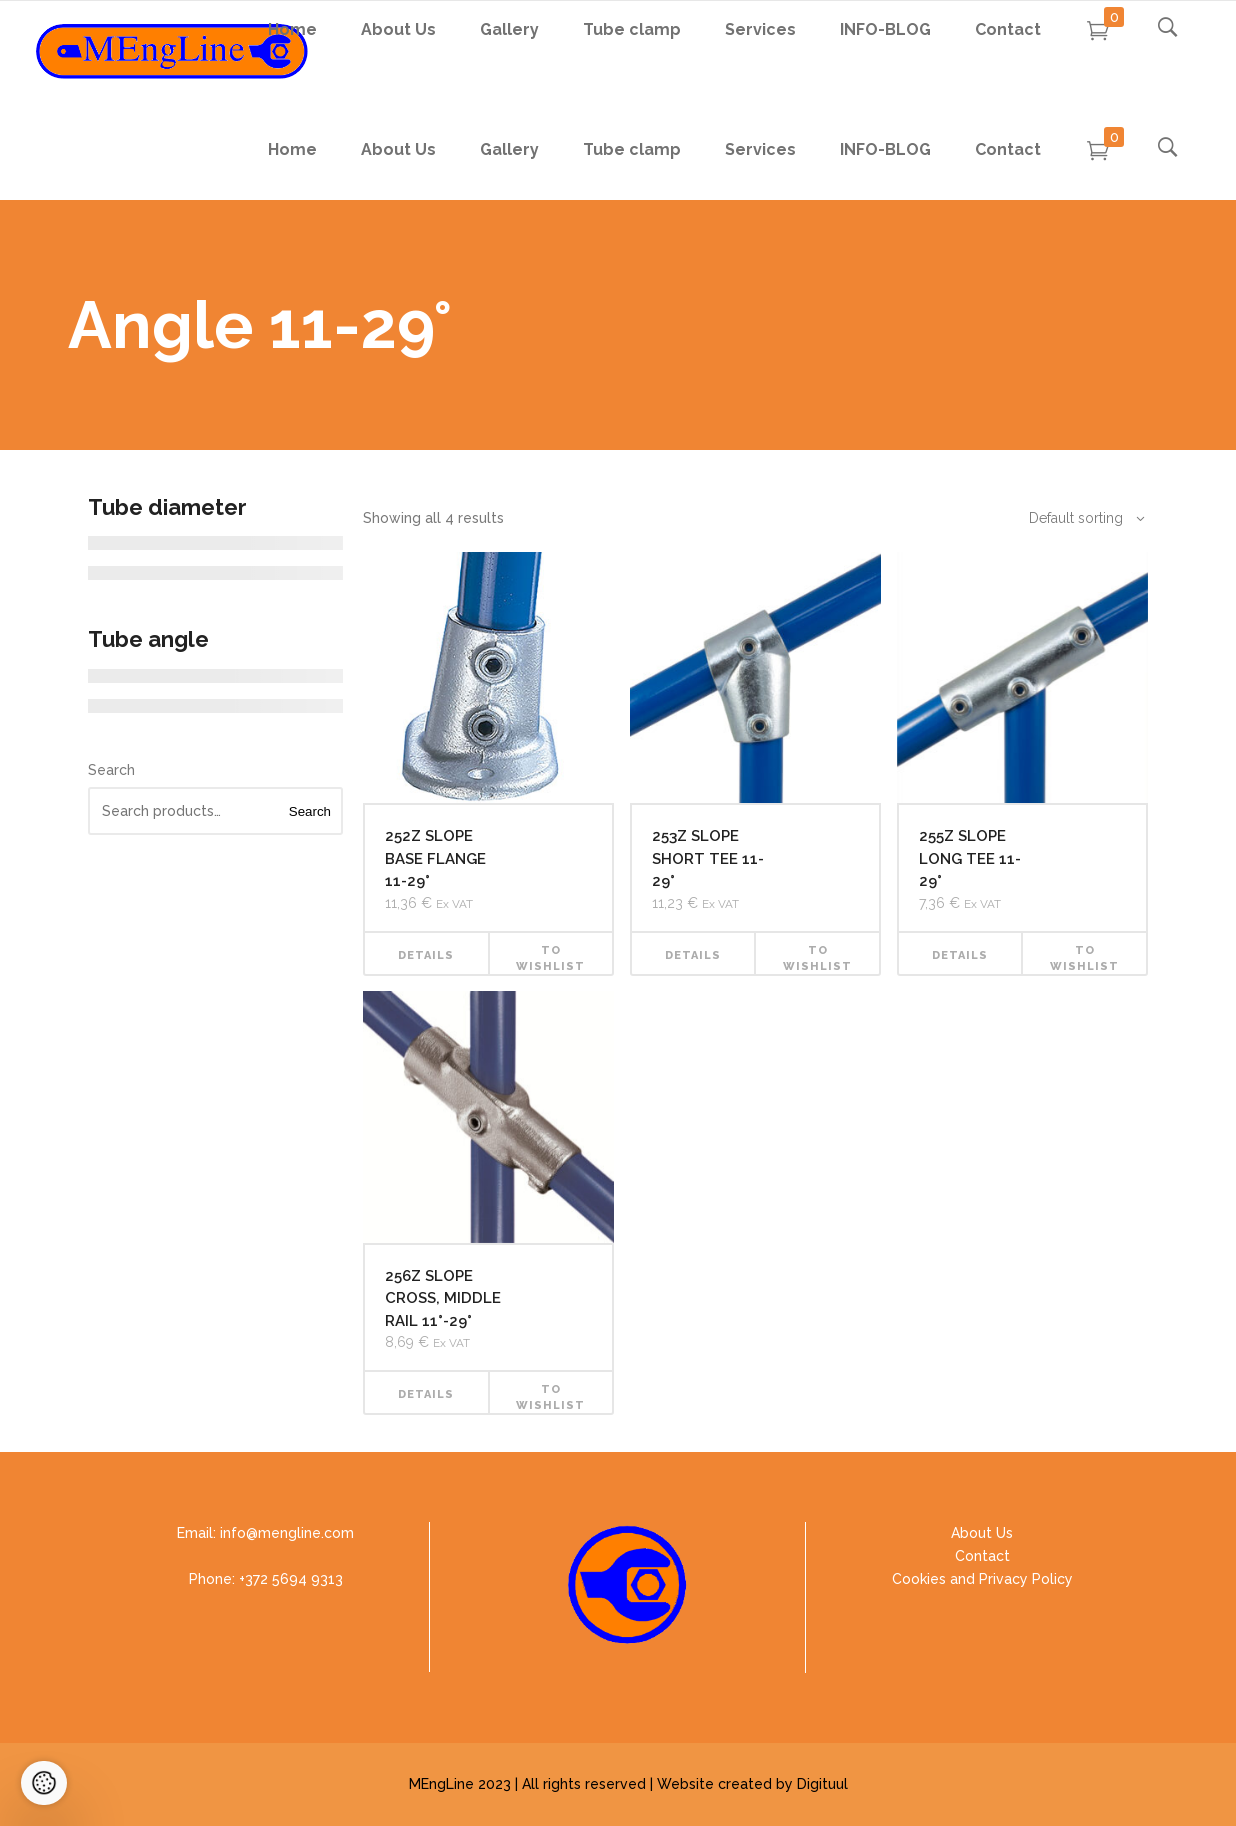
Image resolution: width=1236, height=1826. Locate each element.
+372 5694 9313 (291, 1579)
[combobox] (1076, 518)
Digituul (822, 1784)
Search (111, 770)
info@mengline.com (287, 1533)
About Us (982, 1533)
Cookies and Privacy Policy (982, 1579)
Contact (982, 1556)
